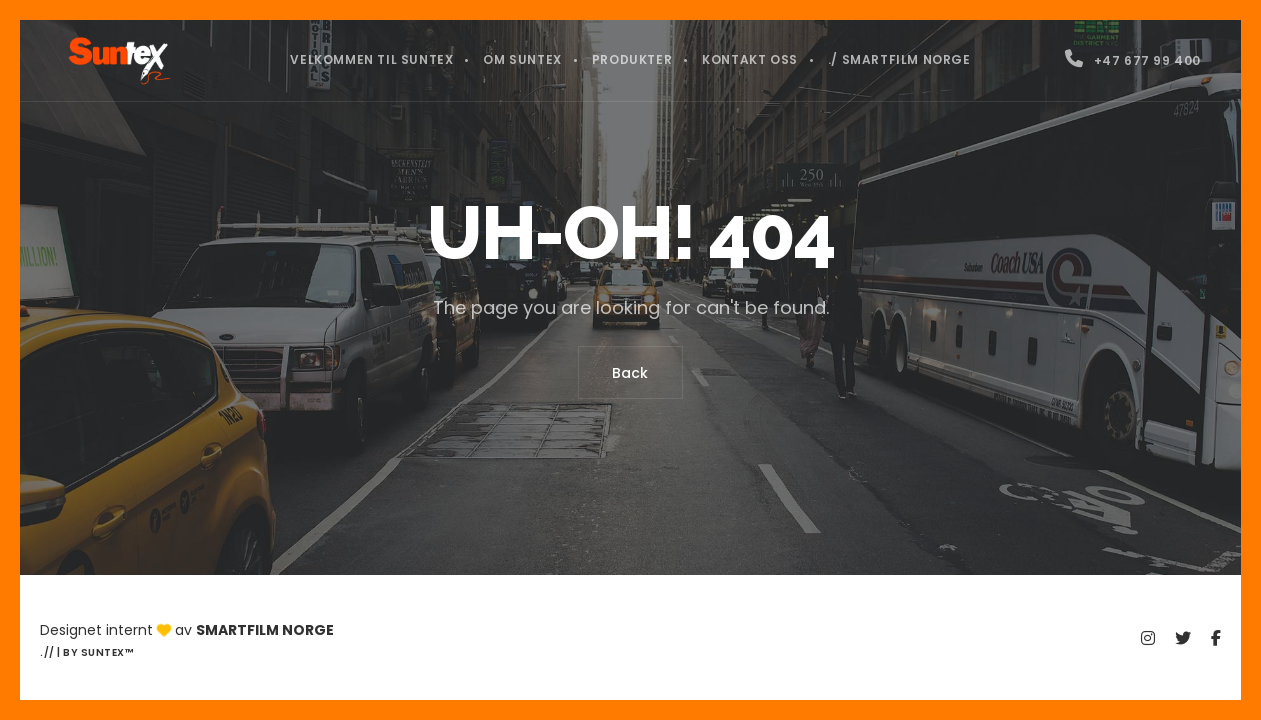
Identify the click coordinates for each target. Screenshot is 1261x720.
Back (631, 373)
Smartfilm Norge (265, 630)
